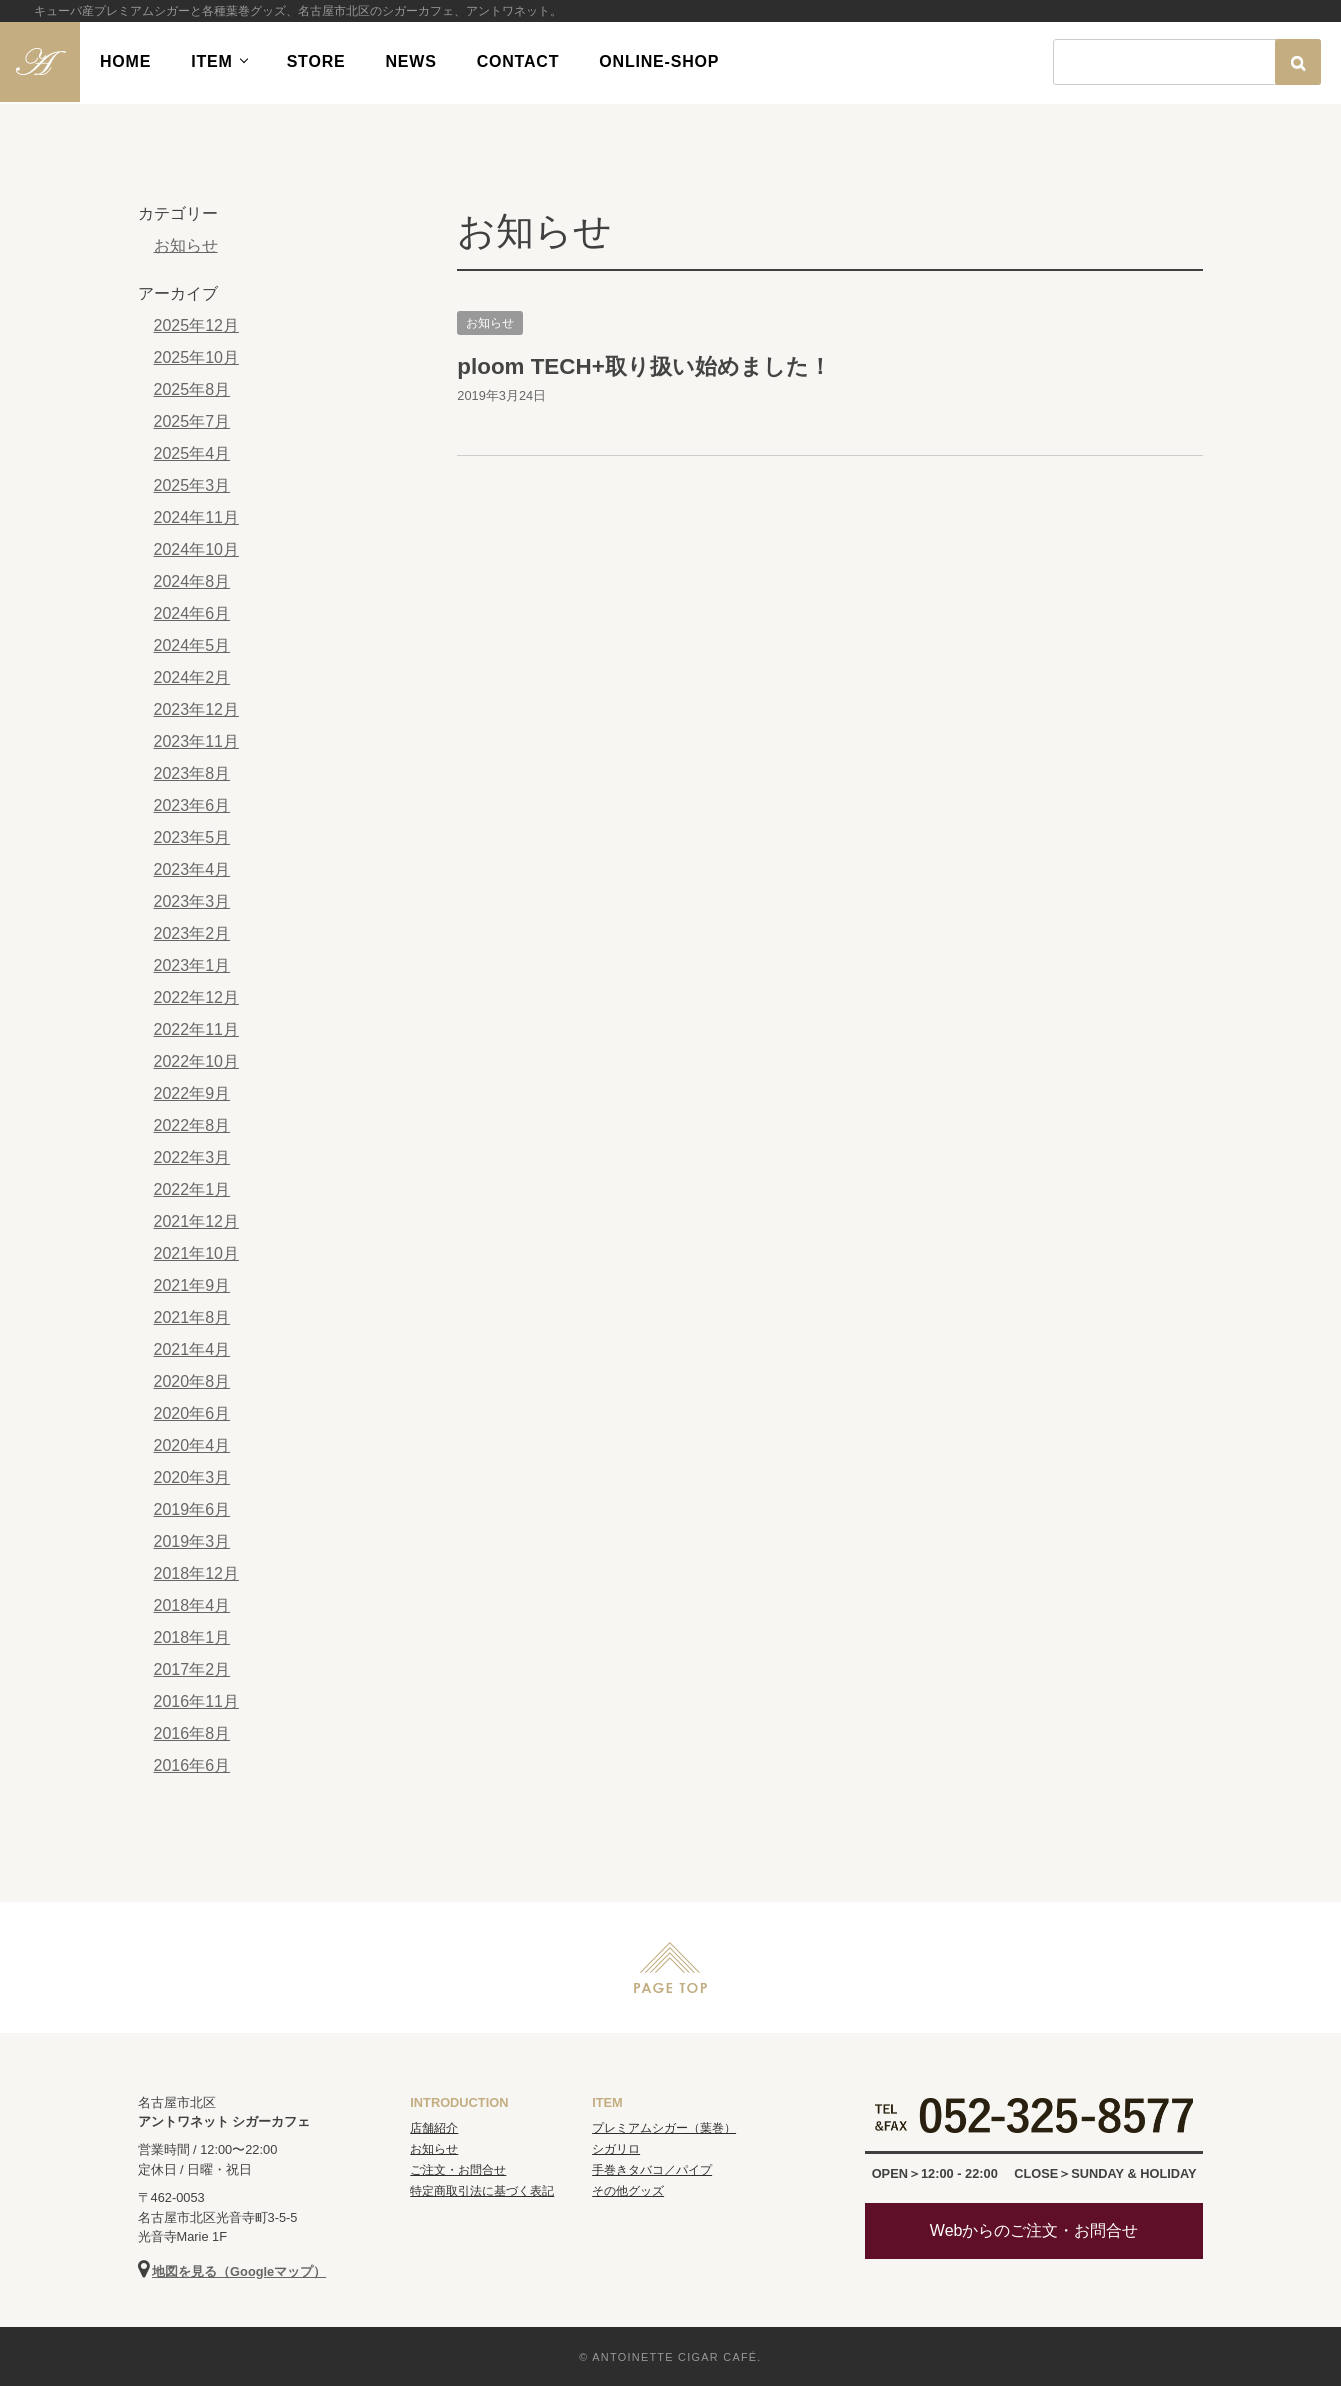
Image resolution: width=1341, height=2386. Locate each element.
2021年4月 (192, 1349)
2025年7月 (192, 421)
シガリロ (616, 2149)
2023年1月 (192, 965)
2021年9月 (192, 1285)
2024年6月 (192, 613)
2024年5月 (192, 645)
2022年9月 (192, 1093)
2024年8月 (192, 581)
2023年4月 (192, 869)
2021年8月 (192, 1317)
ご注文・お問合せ (458, 2170)
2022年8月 (192, 1125)
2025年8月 (192, 389)
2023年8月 (192, 773)
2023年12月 (196, 709)
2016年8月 (192, 1733)
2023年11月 (196, 741)
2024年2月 (192, 677)
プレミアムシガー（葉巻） (664, 2128)
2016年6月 (192, 1765)
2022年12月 (196, 997)
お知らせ (490, 323)
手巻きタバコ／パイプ (652, 2170)
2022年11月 (196, 1029)
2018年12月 (196, 1573)
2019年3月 (192, 1541)
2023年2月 (192, 933)
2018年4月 (192, 1605)
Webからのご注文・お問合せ (1034, 2230)
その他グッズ (628, 2191)
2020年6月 (192, 1413)
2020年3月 (192, 1477)
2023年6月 (192, 805)
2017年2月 (192, 1669)
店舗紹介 (434, 2128)
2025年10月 (196, 357)
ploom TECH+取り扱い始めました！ (643, 366)
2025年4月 (192, 453)
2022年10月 (196, 1061)
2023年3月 (192, 901)
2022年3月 (192, 1157)
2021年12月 (196, 1221)
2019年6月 (192, 1509)
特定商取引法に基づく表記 (482, 2191)
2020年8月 (192, 1381)
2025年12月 (196, 325)
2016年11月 (196, 1701)
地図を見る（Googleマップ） (239, 2271)
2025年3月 (192, 485)
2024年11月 (196, 517)
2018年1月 (192, 1637)
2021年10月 (196, 1253)
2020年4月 (192, 1445)
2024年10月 (196, 549)
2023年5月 (192, 837)
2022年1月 (192, 1189)
